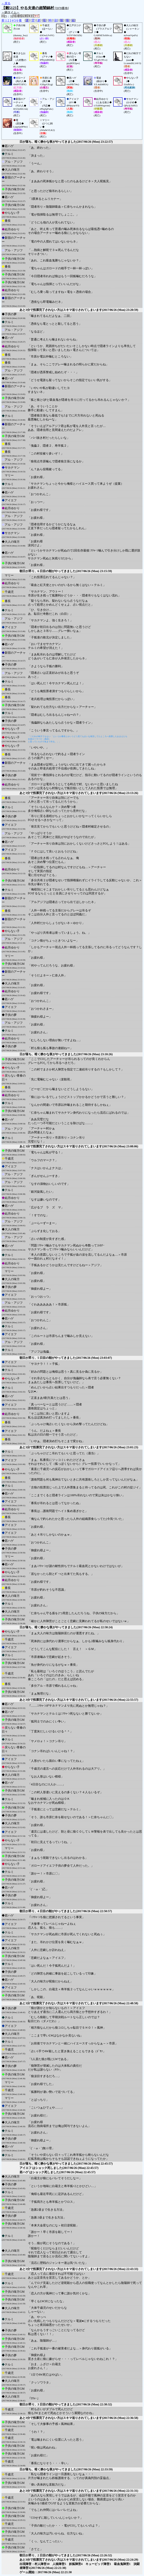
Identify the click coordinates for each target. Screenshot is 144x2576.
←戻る (6, 3)
